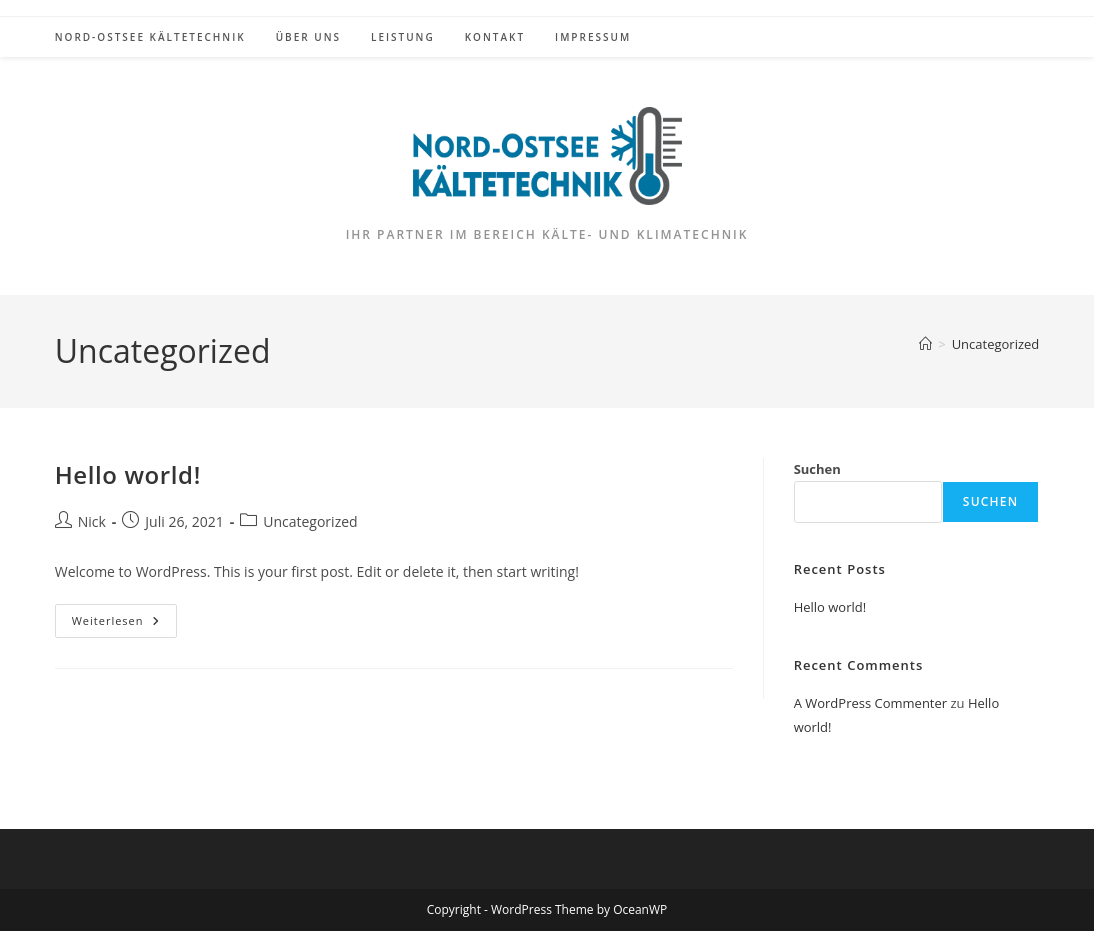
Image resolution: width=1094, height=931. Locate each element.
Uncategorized (996, 344)
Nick (92, 521)
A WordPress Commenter (871, 703)
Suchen (817, 469)
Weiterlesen (124, 624)
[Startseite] (925, 344)
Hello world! (128, 474)
